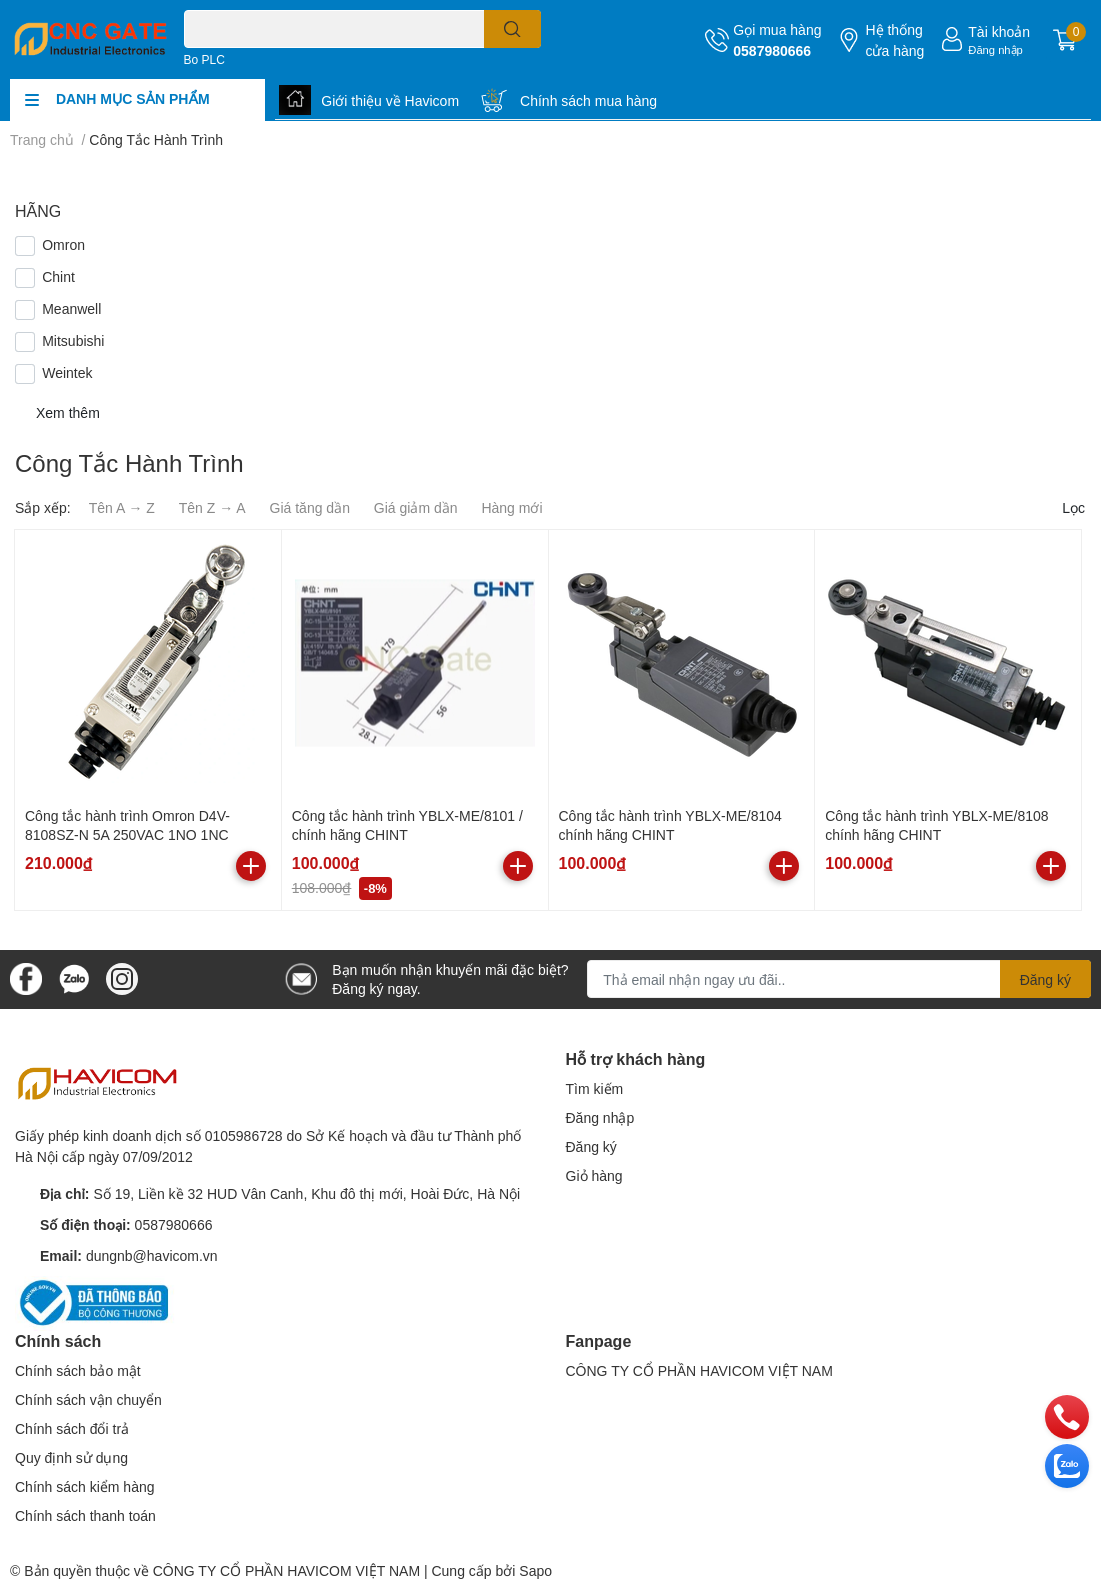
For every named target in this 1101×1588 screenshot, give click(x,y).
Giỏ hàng (594, 1175)
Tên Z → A (212, 507)
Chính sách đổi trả (72, 1428)
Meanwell (71, 308)
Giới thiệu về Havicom (390, 100)
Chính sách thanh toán (85, 1515)
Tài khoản (999, 31)
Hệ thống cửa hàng (894, 40)
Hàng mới (511, 507)
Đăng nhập (995, 49)
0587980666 (772, 50)
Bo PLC (204, 59)
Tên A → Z (122, 507)
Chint (58, 276)
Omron (63, 244)
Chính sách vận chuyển (88, 1399)
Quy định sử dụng (71, 1457)
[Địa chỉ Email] (839, 979)
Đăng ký (591, 1146)
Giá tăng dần (310, 507)
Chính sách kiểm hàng (85, 1486)
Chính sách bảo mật (78, 1370)
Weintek (67, 372)
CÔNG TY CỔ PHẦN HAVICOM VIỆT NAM (699, 1370)
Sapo (535, 1570)
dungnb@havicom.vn (152, 1255)
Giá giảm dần (416, 507)
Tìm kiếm (595, 1088)
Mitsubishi (73, 340)
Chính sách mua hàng (588, 100)
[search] (512, 29)
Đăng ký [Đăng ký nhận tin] (1045, 979)
